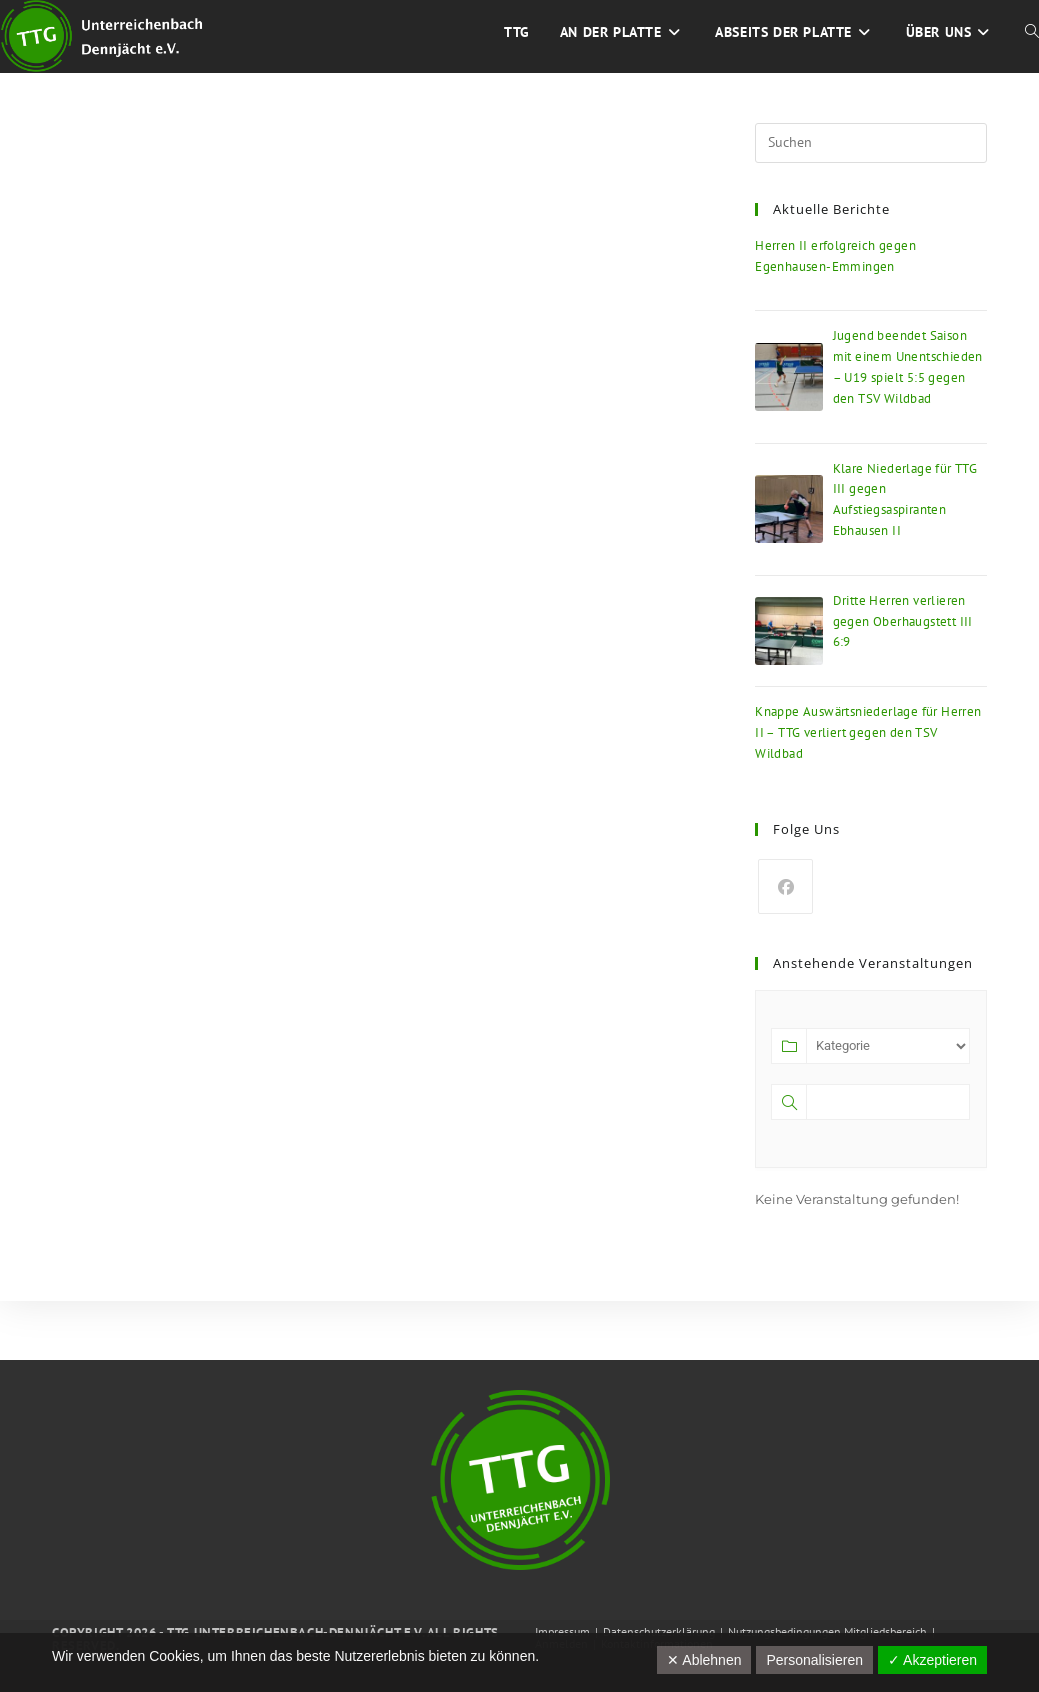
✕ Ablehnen (704, 1660)
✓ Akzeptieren (932, 1660)
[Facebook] (785, 886)
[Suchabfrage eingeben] (871, 143)
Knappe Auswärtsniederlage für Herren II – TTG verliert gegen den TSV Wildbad (868, 732)
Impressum (562, 1631)
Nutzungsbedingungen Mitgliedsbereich (827, 1631)
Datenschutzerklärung (659, 1631)
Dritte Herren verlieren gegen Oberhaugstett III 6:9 (903, 621)
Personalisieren (814, 1660)
